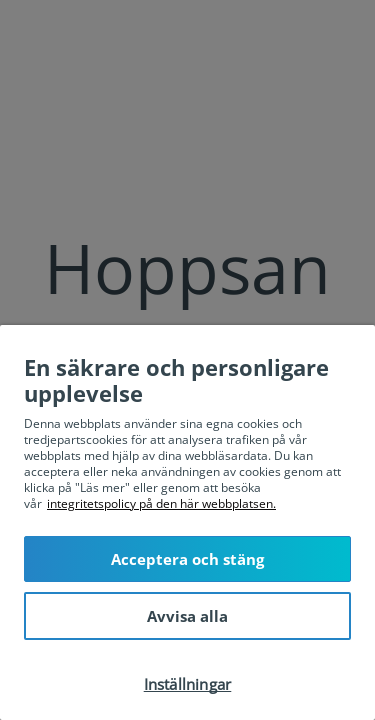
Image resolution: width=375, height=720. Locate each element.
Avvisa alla (187, 616)
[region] (187, 522)
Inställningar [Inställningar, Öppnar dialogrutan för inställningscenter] (188, 684)
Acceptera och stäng (187, 559)
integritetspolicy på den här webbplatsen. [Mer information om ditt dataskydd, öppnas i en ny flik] (161, 503)
